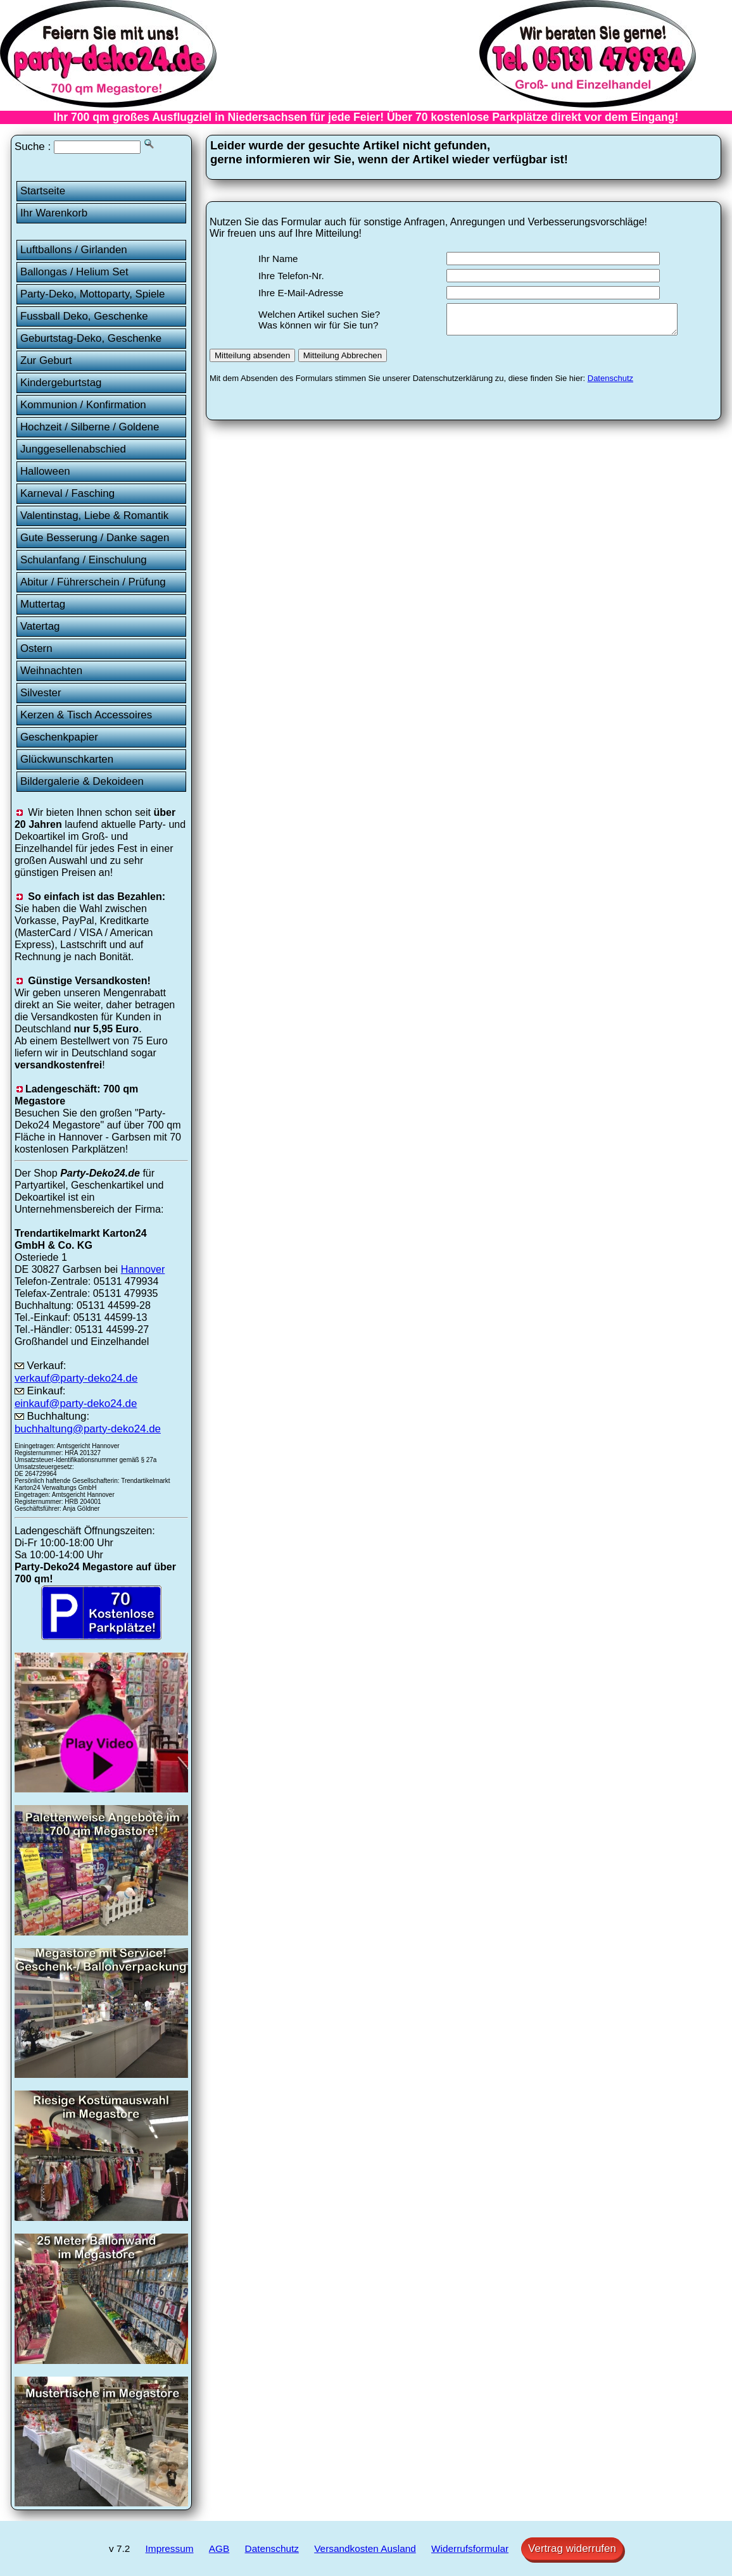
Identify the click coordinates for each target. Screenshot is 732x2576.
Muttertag (42, 604)
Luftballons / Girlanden (73, 250)
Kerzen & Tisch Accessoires (86, 715)
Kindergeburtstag (61, 383)
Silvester (40, 693)
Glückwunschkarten (66, 759)
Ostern (36, 648)
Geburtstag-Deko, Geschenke (90, 338)
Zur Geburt (46, 360)
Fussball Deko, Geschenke (84, 316)
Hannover (143, 1269)
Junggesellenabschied (73, 449)
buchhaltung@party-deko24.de (88, 1429)
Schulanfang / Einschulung (83, 560)
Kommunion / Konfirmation (83, 405)
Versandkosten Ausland (365, 2548)
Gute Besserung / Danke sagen (94, 538)
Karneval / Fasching (67, 493)
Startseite (42, 191)
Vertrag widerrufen (572, 2548)
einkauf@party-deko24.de (76, 1403)
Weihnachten (51, 671)
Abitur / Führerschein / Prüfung (93, 582)
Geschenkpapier (59, 737)
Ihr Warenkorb (53, 213)
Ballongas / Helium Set (74, 272)
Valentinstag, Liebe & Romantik (94, 516)
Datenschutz (610, 384)
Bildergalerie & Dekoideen (82, 781)
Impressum (170, 2548)
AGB (219, 2548)
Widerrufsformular (469, 2548)
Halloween (45, 471)
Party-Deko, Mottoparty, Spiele (92, 294)
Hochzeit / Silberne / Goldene (90, 427)
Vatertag (40, 626)
